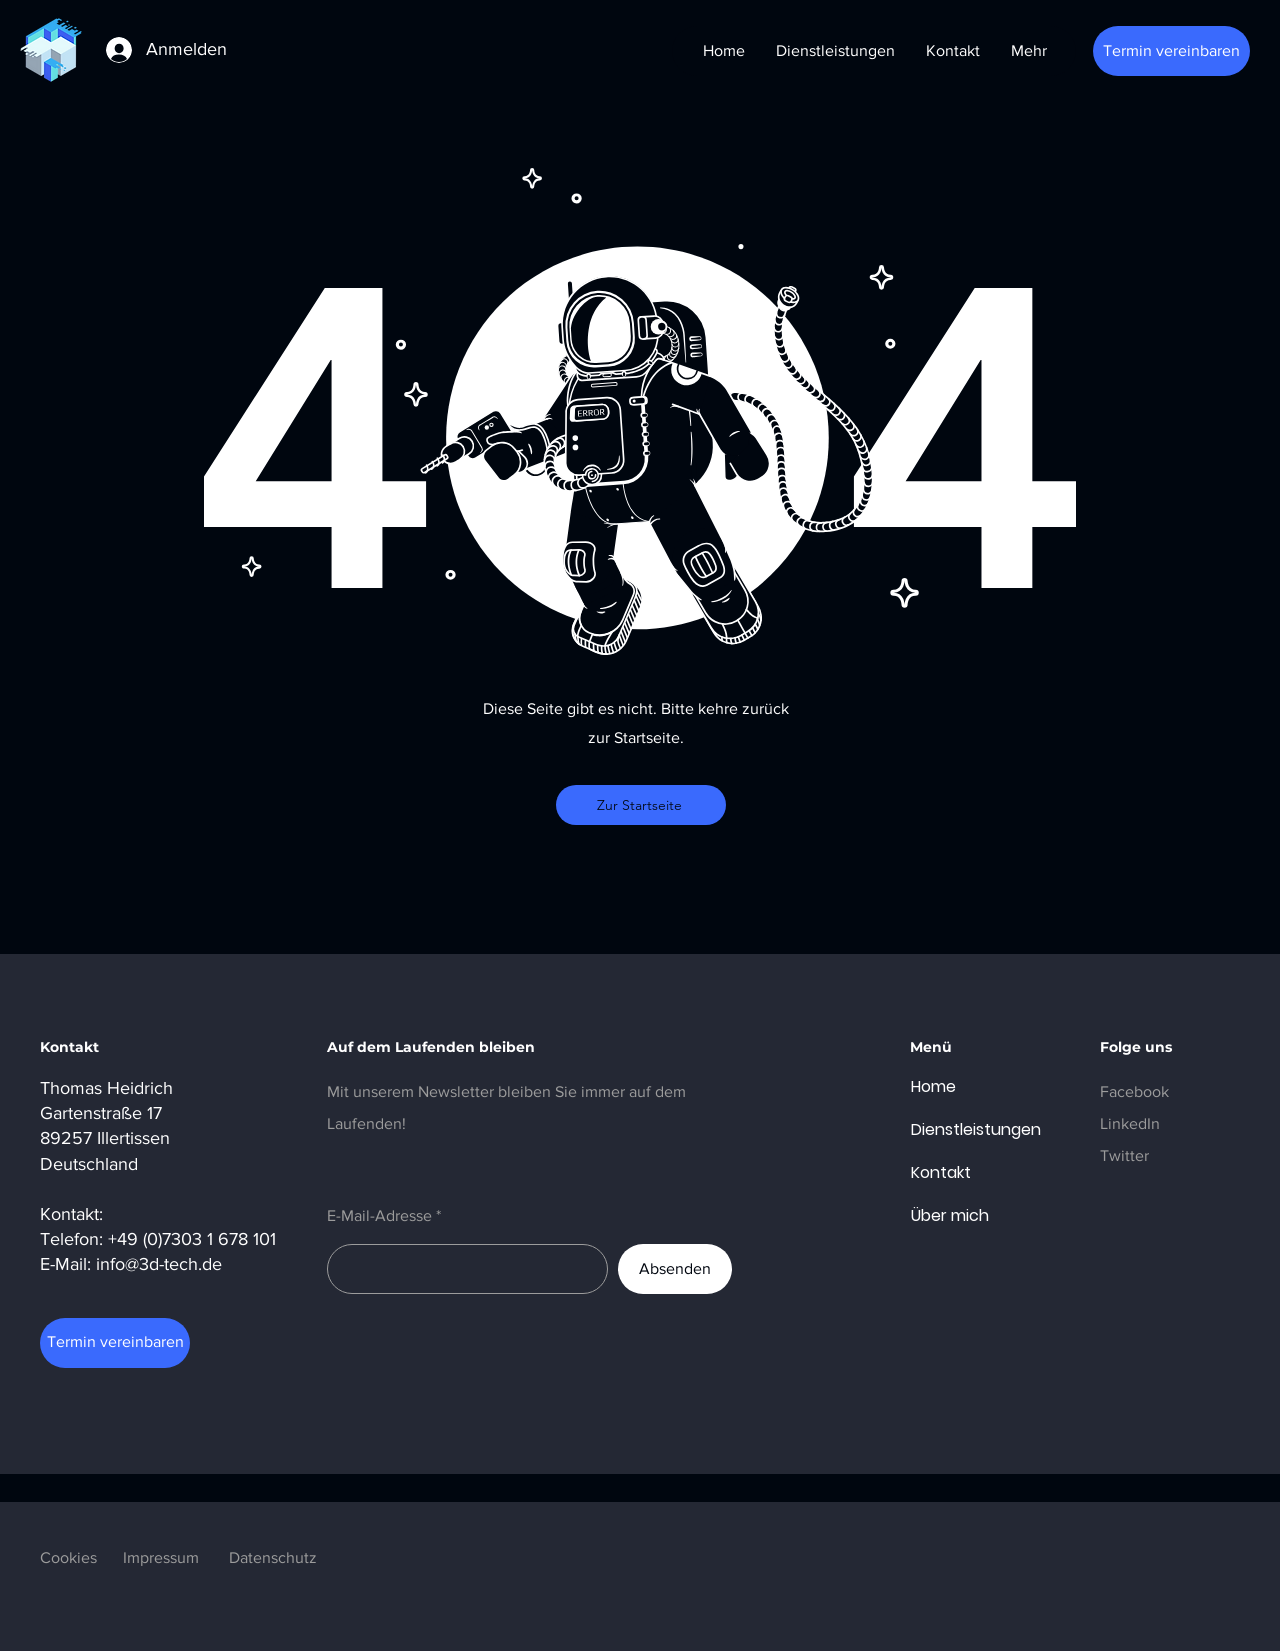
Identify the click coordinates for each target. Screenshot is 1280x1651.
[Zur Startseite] (641, 805)
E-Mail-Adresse (379, 1216)
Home (933, 1086)
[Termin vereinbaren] (1171, 51)
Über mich (950, 1215)
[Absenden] (675, 1269)
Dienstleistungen (959, 1129)
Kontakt (941, 1172)
